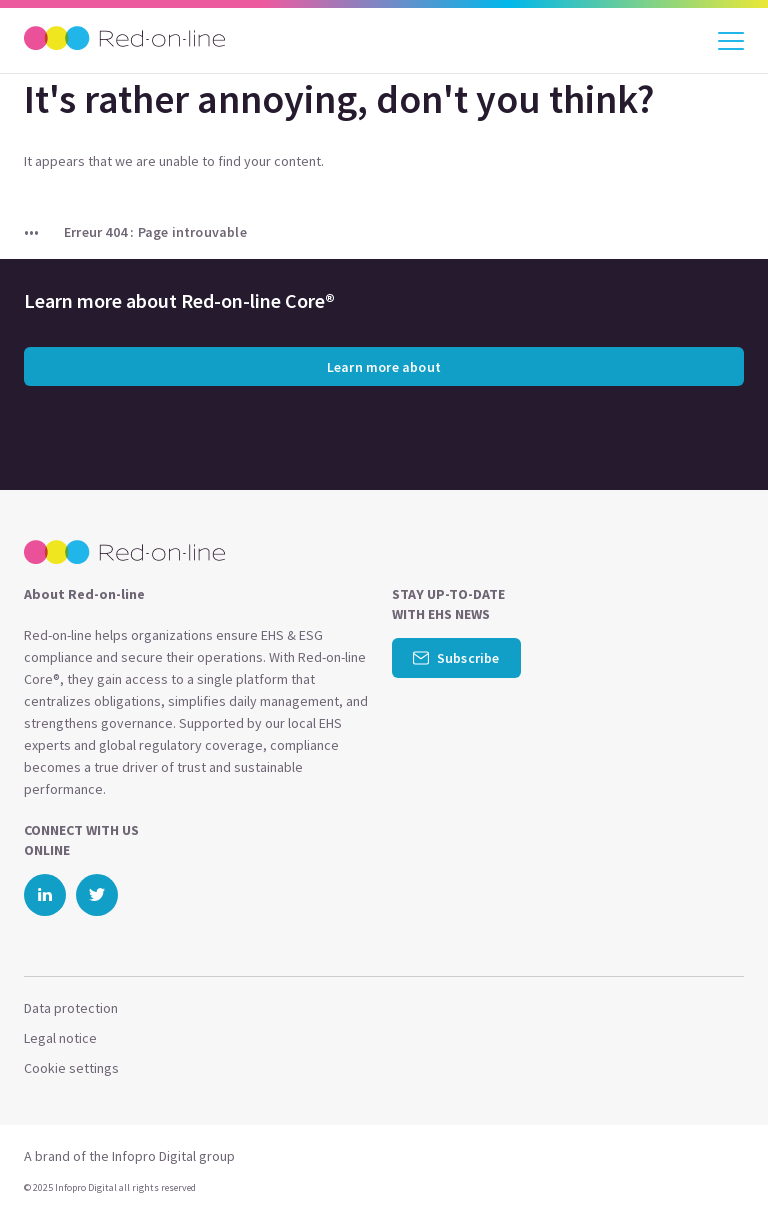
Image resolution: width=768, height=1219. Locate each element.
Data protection (71, 1008)
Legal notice (60, 1038)
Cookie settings (71, 1068)
